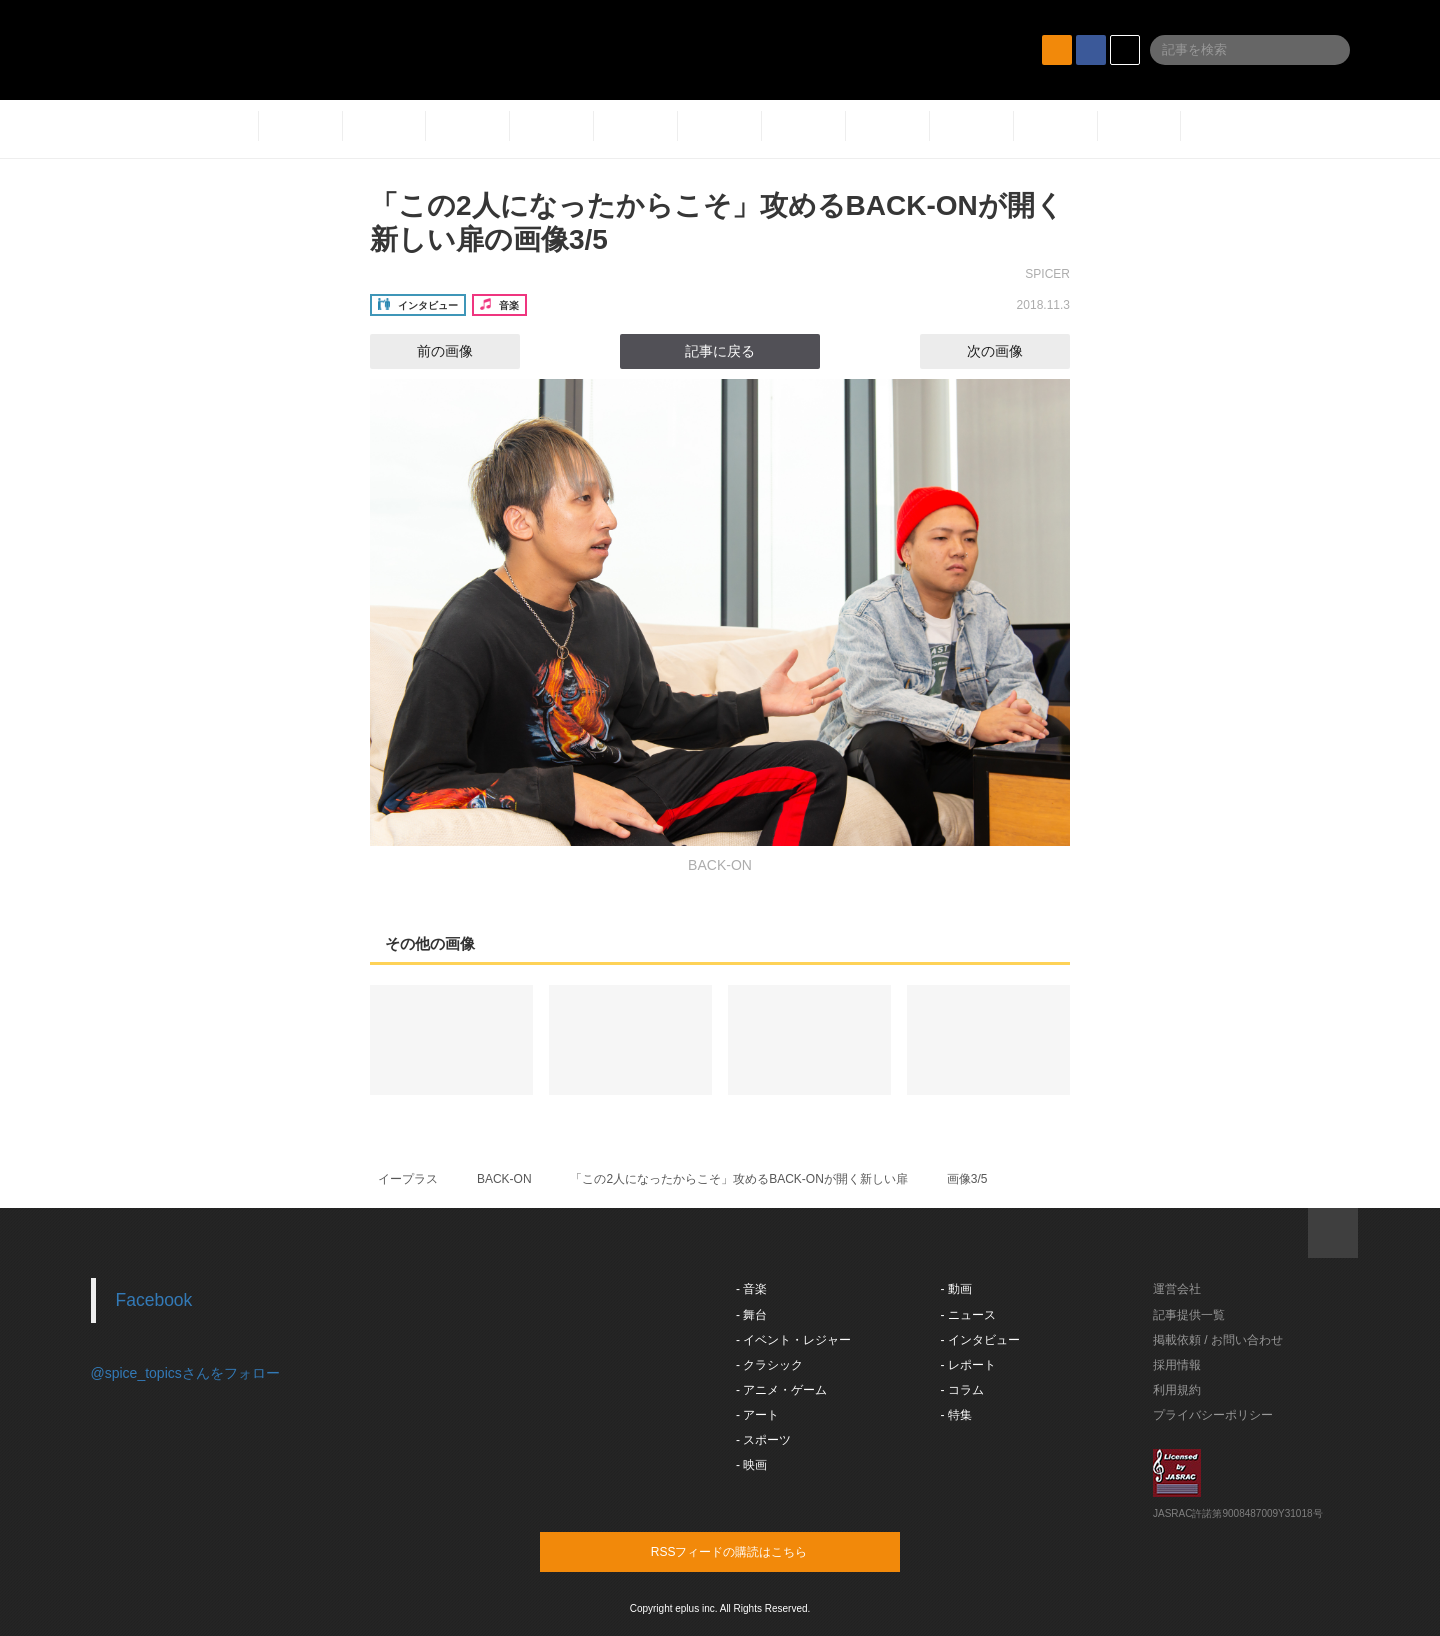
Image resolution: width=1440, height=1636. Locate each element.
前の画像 (427, 351)
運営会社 (1177, 1289)
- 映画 (751, 1465)
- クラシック (769, 1365)
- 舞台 (751, 1315)
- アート (757, 1415)
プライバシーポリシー (1213, 1415)
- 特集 (956, 1415)
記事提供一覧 (1189, 1315)
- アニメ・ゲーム (781, 1390)
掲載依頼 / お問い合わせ (1218, 1340)
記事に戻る (720, 351)
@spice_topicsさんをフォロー (185, 1373)
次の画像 (1013, 351)
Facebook (154, 1300)
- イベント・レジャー (793, 1340)
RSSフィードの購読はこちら (758, 1551)
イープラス (408, 1179)
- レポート (968, 1365)
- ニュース (968, 1315)
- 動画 (956, 1289)
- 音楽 (751, 1289)
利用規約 (1177, 1390)
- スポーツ (763, 1440)
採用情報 (1177, 1365)
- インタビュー (980, 1340)
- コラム (962, 1390)
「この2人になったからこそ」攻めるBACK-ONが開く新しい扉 (738, 1179)
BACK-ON (504, 1179)
